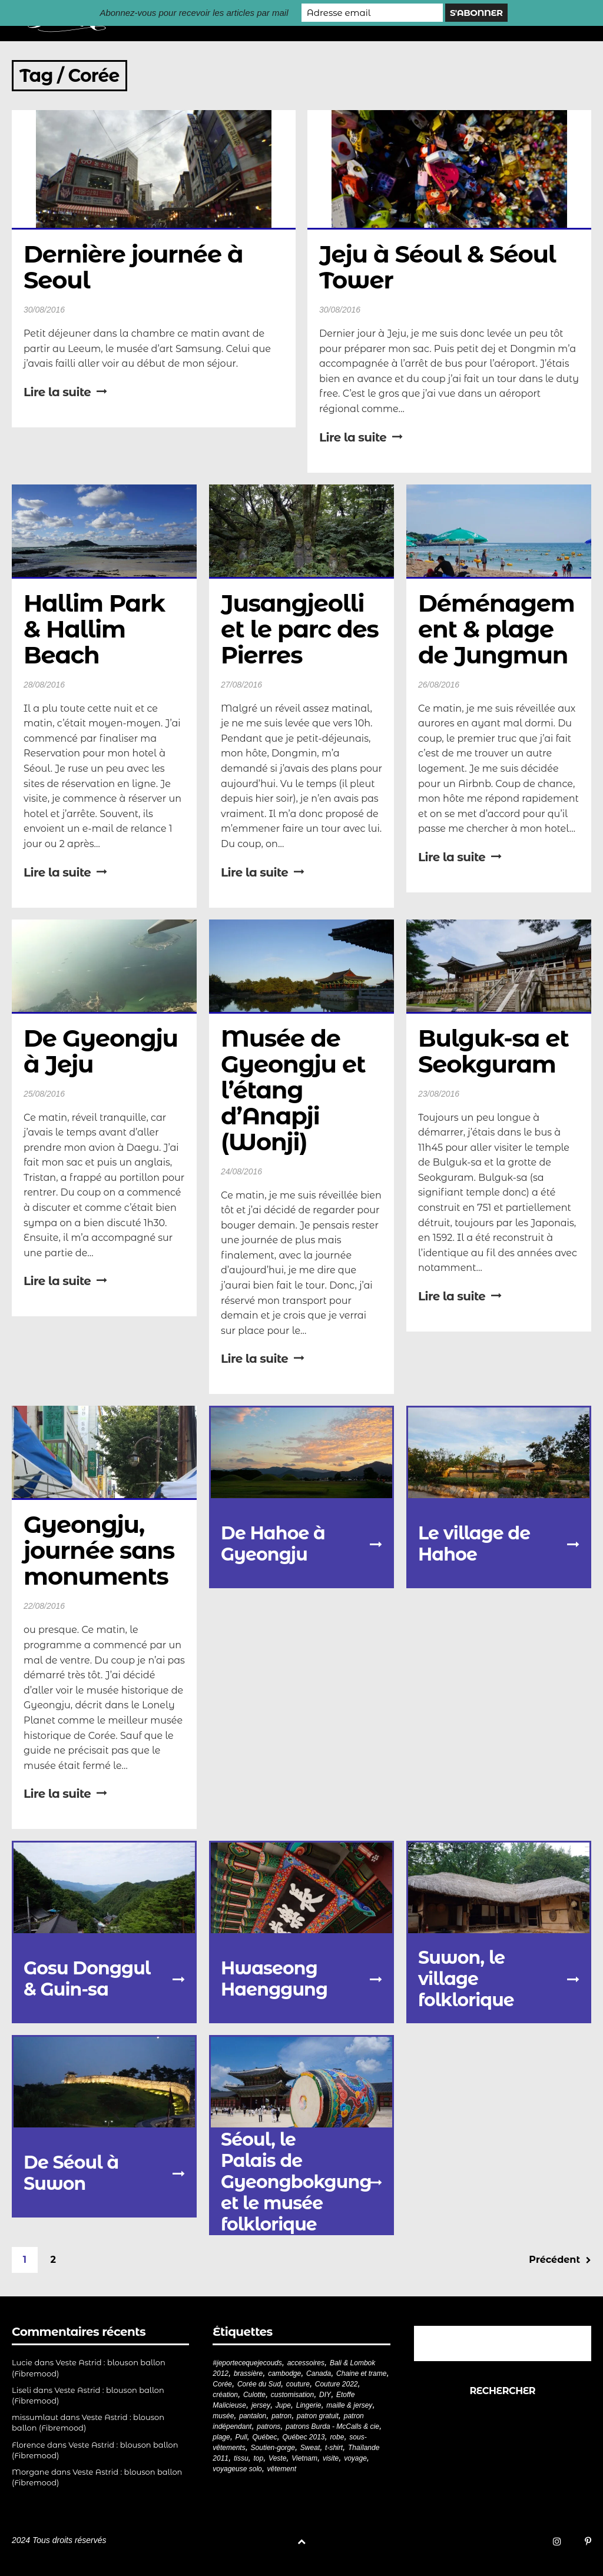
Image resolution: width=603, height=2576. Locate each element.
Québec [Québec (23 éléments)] (265, 2437)
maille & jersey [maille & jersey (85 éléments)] (349, 2405)
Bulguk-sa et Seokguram (496, 1051)
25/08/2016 (44, 1093)
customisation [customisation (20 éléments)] (292, 2395)
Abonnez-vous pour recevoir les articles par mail (194, 13)
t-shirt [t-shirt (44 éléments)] (334, 2448)
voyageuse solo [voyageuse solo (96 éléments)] (237, 2469)
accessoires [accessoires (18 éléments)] (305, 2363)
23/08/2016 (438, 1093)
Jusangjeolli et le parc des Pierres (303, 629)
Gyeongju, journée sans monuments (102, 1550)
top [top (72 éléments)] (259, 2458)
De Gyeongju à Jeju (104, 1051)
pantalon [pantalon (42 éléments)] (252, 2416)
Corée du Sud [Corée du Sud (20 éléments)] (259, 2384)
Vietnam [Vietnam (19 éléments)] (304, 2458)
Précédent (560, 2259)
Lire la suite (65, 392)
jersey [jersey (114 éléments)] (260, 2405)
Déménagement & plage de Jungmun (496, 629)
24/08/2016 (241, 1171)
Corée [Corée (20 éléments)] (222, 2384)
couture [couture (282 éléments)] (298, 2384)
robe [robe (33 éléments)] (337, 2437)
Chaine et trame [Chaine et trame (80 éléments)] (361, 2373)
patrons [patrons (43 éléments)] (268, 2426)
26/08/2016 (438, 684)
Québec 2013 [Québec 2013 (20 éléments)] (303, 2437)
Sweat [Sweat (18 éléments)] (310, 2448)
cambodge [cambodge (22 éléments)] (284, 2373)
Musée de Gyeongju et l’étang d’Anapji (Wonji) (296, 1090)
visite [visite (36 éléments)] (331, 2458)
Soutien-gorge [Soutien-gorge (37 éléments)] (273, 2448)
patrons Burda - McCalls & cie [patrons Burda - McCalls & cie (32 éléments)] (332, 2426)
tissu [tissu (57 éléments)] (241, 2458)
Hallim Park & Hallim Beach (97, 629)
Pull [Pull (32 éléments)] (241, 2437)
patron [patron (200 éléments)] (281, 2416)
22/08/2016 (44, 1606)
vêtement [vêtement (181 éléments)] (281, 2469)
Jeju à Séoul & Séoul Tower (440, 267)
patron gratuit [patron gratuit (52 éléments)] (318, 2416)
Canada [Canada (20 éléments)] (318, 2373)
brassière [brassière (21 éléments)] (248, 2373)
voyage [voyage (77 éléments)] (355, 2458)
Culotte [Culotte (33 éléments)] (254, 2395)
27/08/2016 (241, 684)
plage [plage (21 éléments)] (221, 2437)
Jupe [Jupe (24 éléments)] (283, 2405)
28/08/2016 (44, 684)
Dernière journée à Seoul (136, 267)
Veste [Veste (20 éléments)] (277, 2458)
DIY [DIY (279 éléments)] (325, 2395)
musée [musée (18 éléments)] (223, 2416)
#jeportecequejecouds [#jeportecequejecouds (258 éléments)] (247, 2363)
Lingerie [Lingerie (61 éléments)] (309, 2405)
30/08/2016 (44, 309)
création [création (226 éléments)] (225, 2395)
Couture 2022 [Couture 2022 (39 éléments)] (336, 2384)
